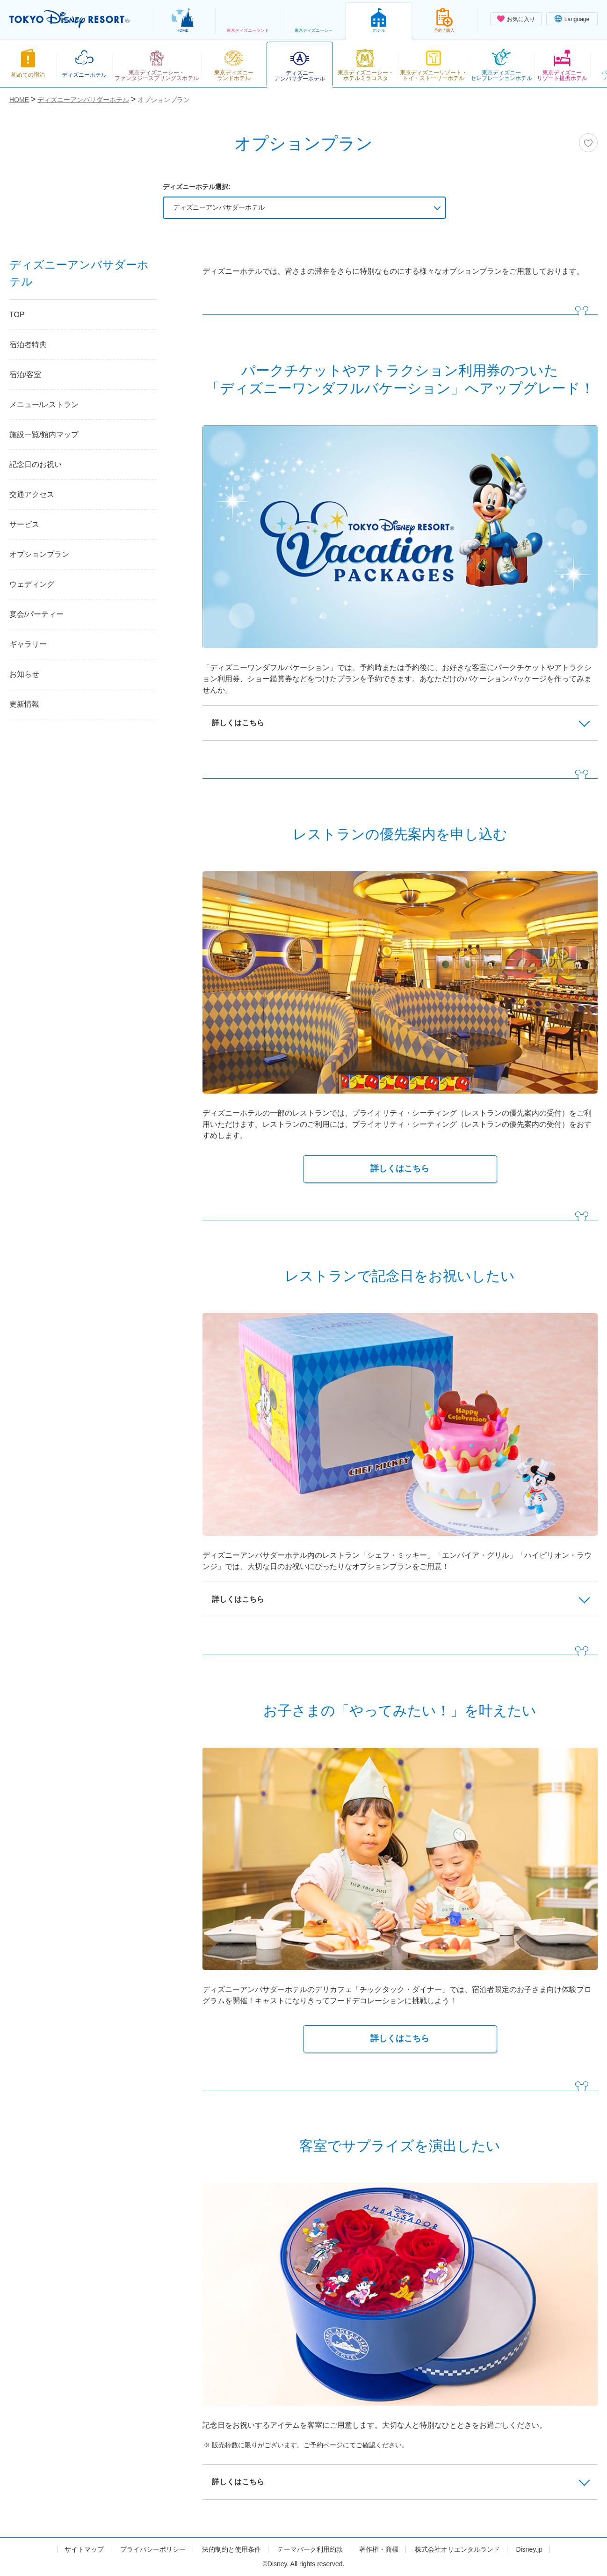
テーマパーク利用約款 (310, 2549)
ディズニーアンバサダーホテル (219, 207)
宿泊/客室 (25, 375)
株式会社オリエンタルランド (457, 2549)
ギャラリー (28, 644)
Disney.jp (529, 2549)
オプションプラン (39, 554)
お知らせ (24, 674)
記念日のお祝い (35, 464)
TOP (17, 315)
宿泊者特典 (28, 345)
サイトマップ (84, 2549)
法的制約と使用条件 (231, 2549)
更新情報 (24, 704)
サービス (24, 524)
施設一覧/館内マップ (44, 434)
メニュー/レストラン (44, 405)
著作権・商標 (378, 2549)
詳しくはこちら (399, 1168)
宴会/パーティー (36, 614)
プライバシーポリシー (153, 2549)
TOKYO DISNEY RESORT (69, 19)
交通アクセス (31, 494)
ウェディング (31, 584)
